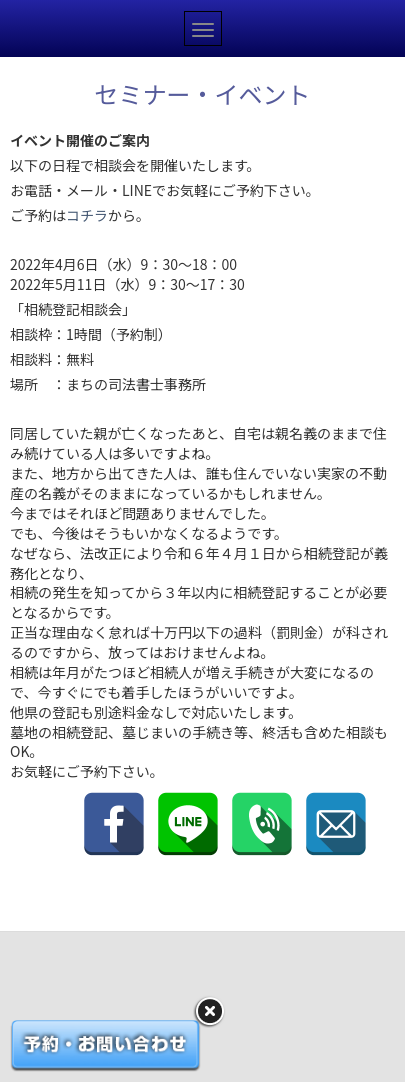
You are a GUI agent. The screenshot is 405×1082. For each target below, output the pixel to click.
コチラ (87, 215)
